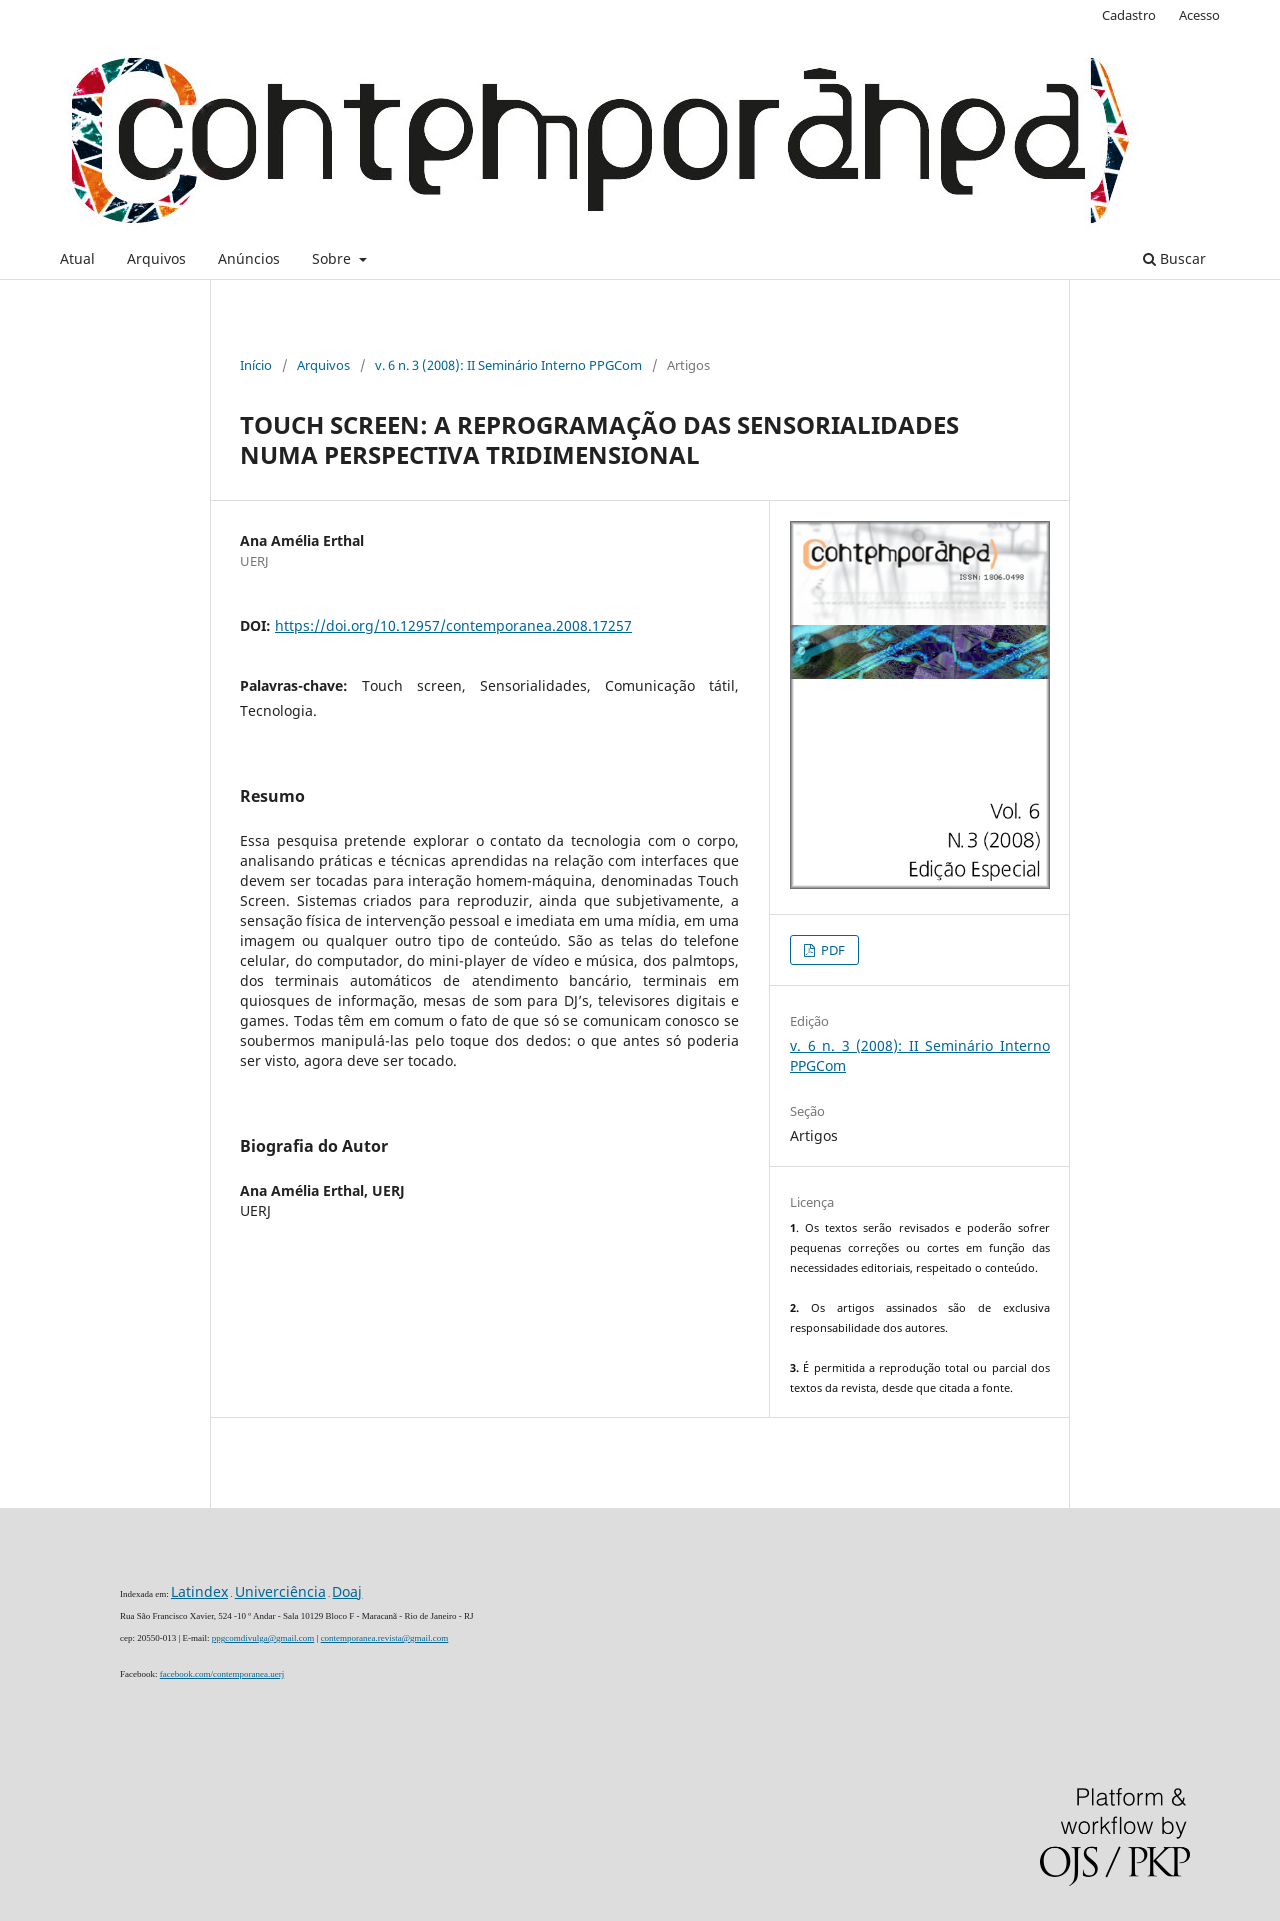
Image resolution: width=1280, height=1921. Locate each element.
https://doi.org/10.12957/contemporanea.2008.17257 (453, 625)
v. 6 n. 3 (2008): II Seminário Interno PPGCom (508, 365)
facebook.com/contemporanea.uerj (222, 1674)
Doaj (347, 1591)
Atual (77, 258)
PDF (831, 950)
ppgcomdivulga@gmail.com (263, 1638)
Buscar (1174, 258)
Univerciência (280, 1591)
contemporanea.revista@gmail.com (385, 1638)
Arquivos (156, 258)
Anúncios (249, 258)
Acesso (1199, 15)
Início (256, 365)
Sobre (333, 258)
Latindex (199, 1591)
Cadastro (1129, 15)
